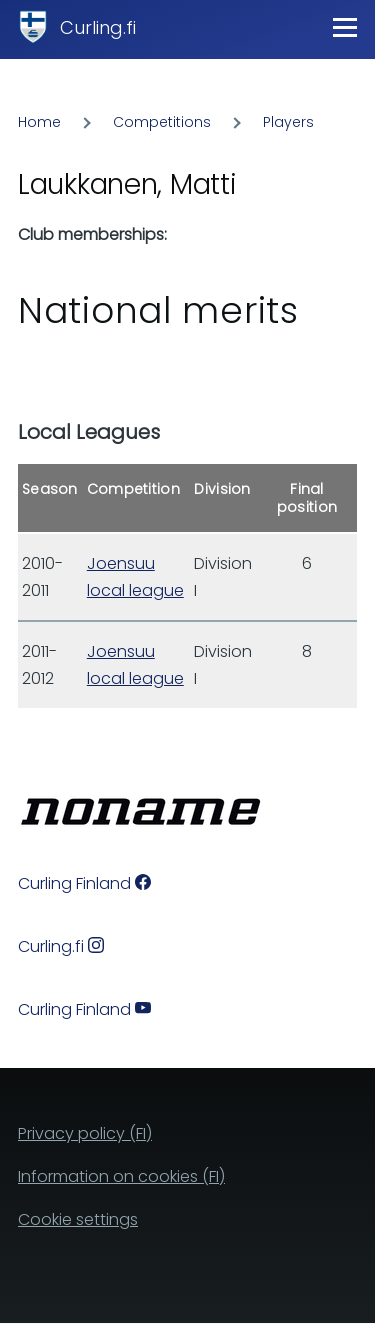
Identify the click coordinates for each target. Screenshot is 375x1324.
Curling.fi (98, 27)
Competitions (162, 122)
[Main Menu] (345, 27)
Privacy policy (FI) (85, 1133)
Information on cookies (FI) (121, 1176)
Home (39, 122)
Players (288, 122)
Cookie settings (78, 1219)
